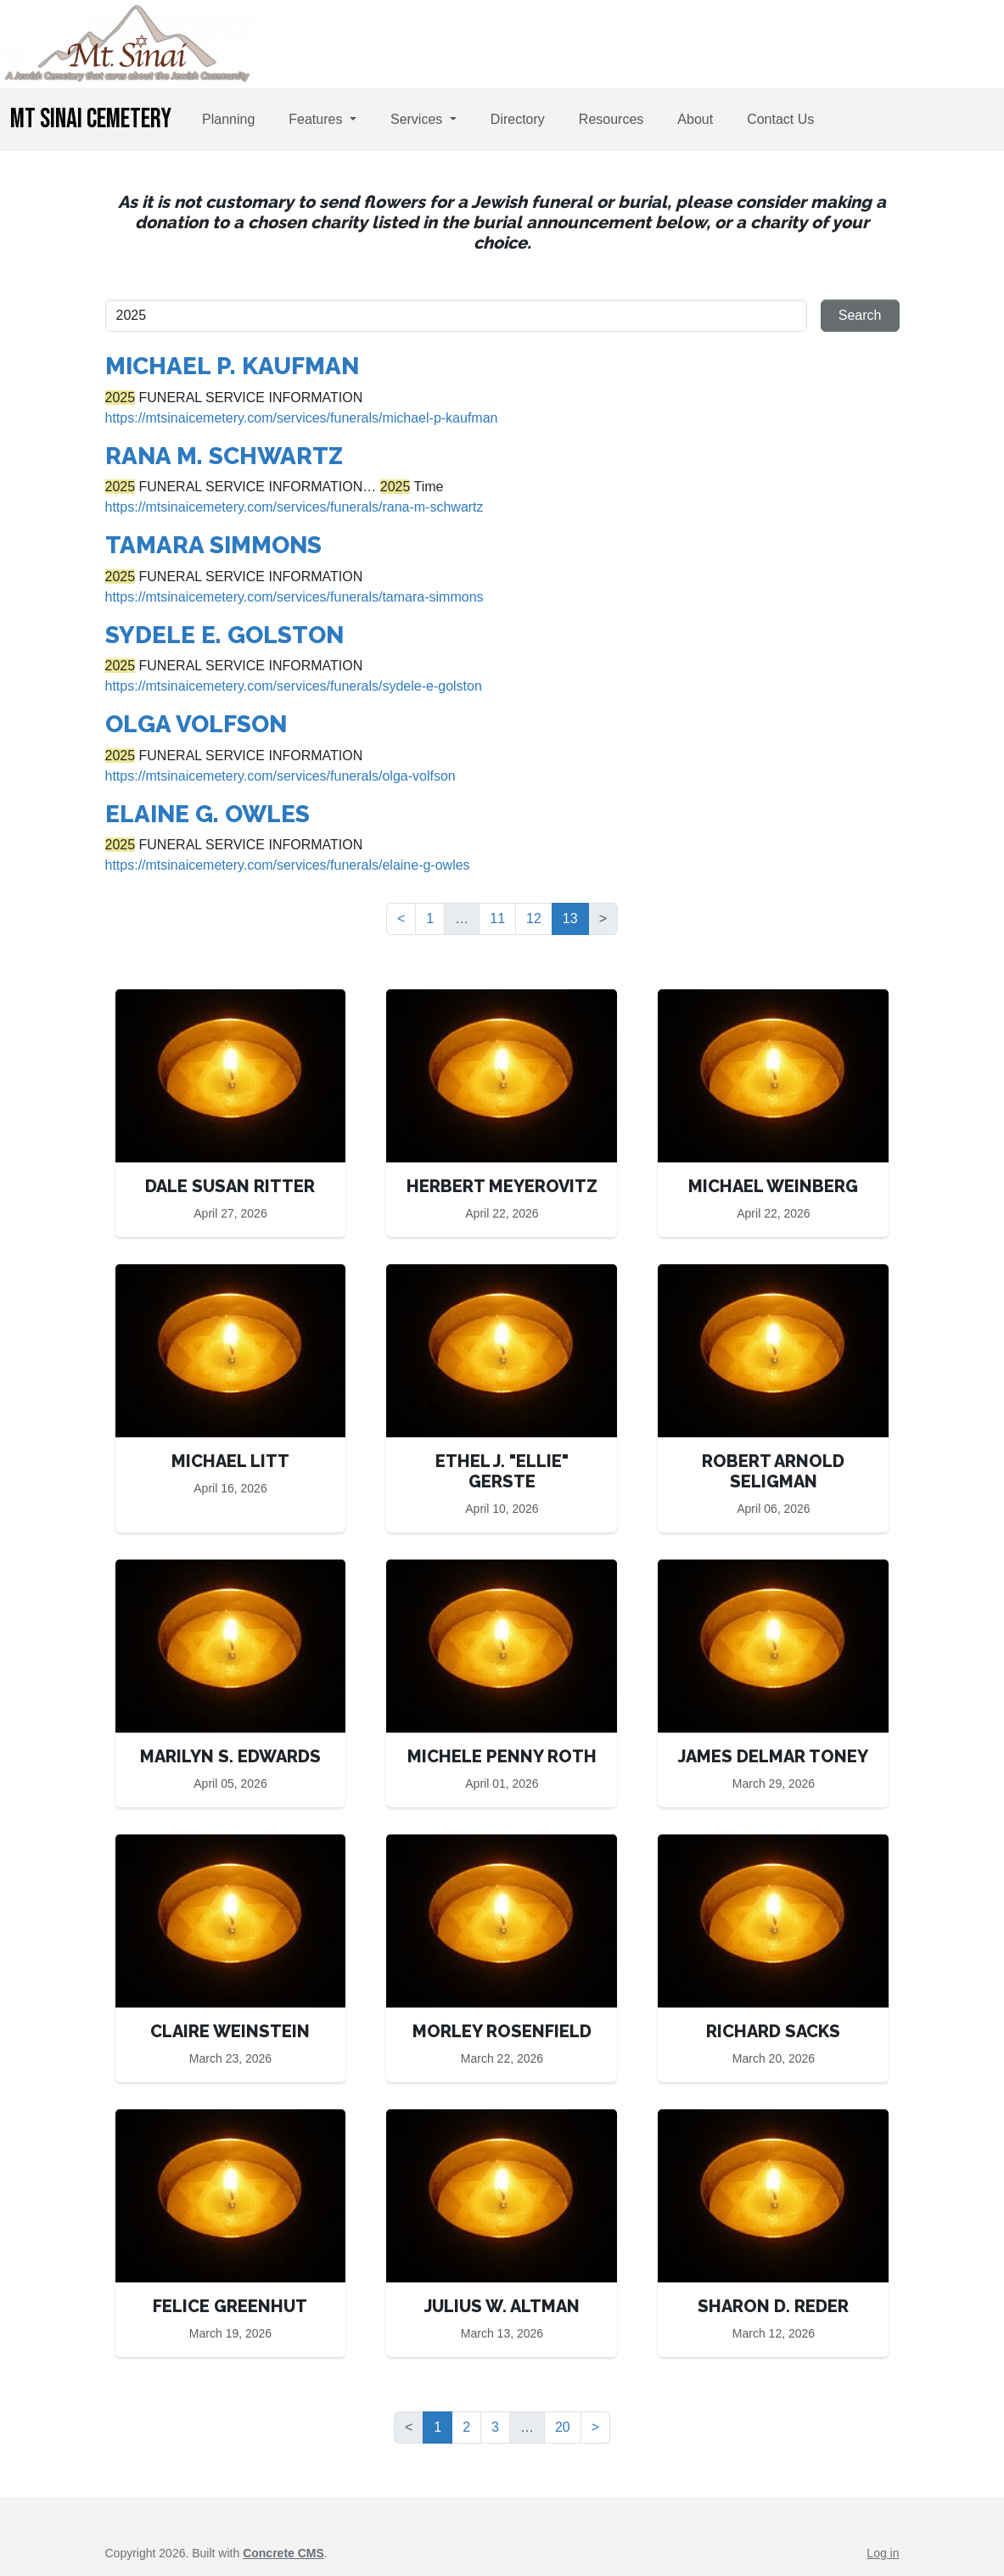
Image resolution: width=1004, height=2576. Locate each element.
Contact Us (780, 119)
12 (533, 918)
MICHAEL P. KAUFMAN (232, 366)
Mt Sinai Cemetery (90, 119)
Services (418, 119)
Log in (883, 2553)
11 (497, 918)
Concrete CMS (283, 2553)
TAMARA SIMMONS (213, 545)
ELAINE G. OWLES (207, 814)
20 (562, 2427)
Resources (611, 119)
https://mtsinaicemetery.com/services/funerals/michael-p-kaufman (301, 418)
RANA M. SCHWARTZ (224, 456)
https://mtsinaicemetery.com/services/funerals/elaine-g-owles (287, 865)
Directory (518, 119)
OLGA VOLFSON (196, 724)
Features (317, 119)
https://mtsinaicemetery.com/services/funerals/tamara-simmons (294, 597)
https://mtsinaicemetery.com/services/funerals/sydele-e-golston (293, 686)
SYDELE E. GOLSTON (224, 635)
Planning (228, 119)
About (695, 119)
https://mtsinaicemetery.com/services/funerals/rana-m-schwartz (294, 507)
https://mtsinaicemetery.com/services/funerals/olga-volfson (280, 776)
